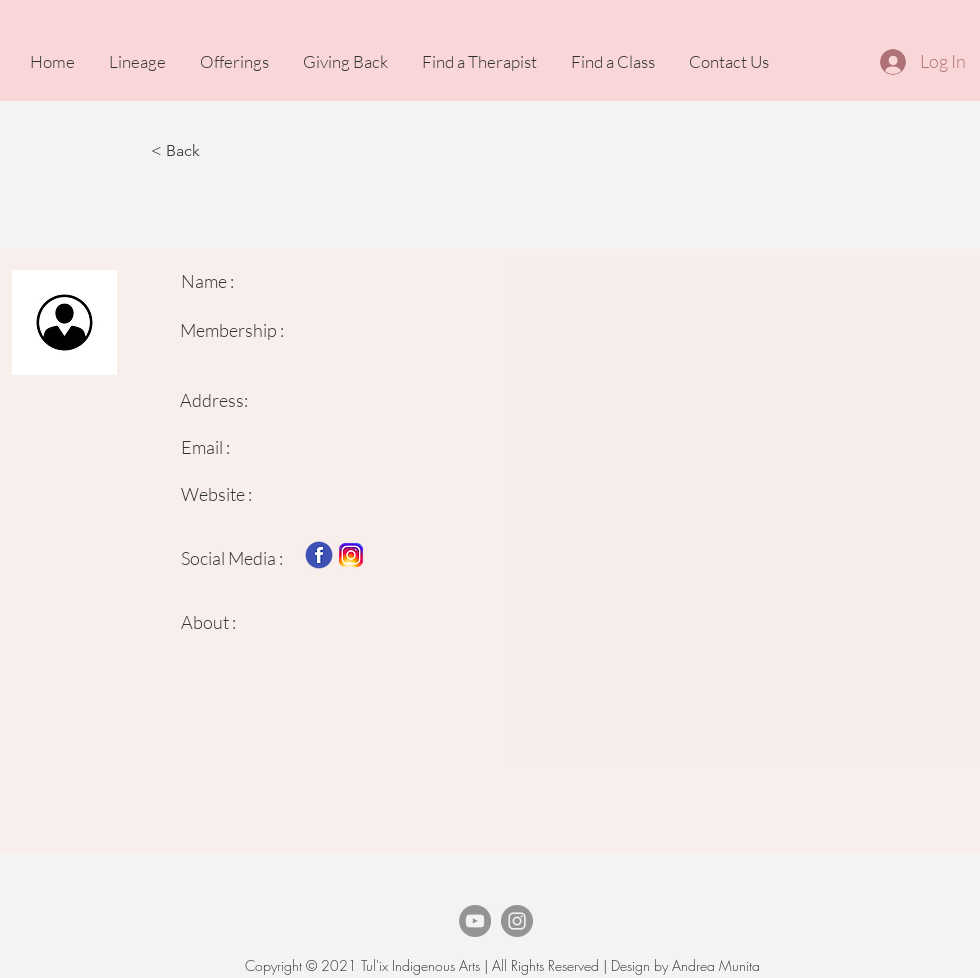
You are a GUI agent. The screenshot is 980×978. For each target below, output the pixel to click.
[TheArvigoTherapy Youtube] (475, 921)
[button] (217, 151)
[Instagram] (517, 921)
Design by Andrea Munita (683, 965)
